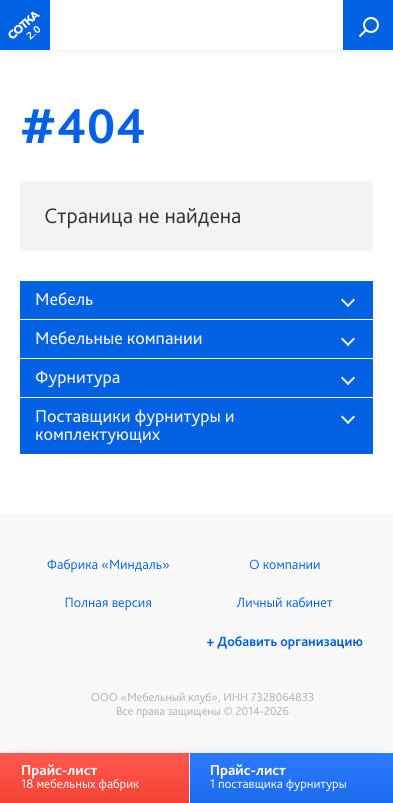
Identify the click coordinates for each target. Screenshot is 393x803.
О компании (284, 565)
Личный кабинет (285, 603)
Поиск (368, 25)
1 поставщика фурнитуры (278, 776)
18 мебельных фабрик (80, 776)
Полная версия (108, 603)
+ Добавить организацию (285, 642)
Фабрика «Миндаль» (108, 565)
